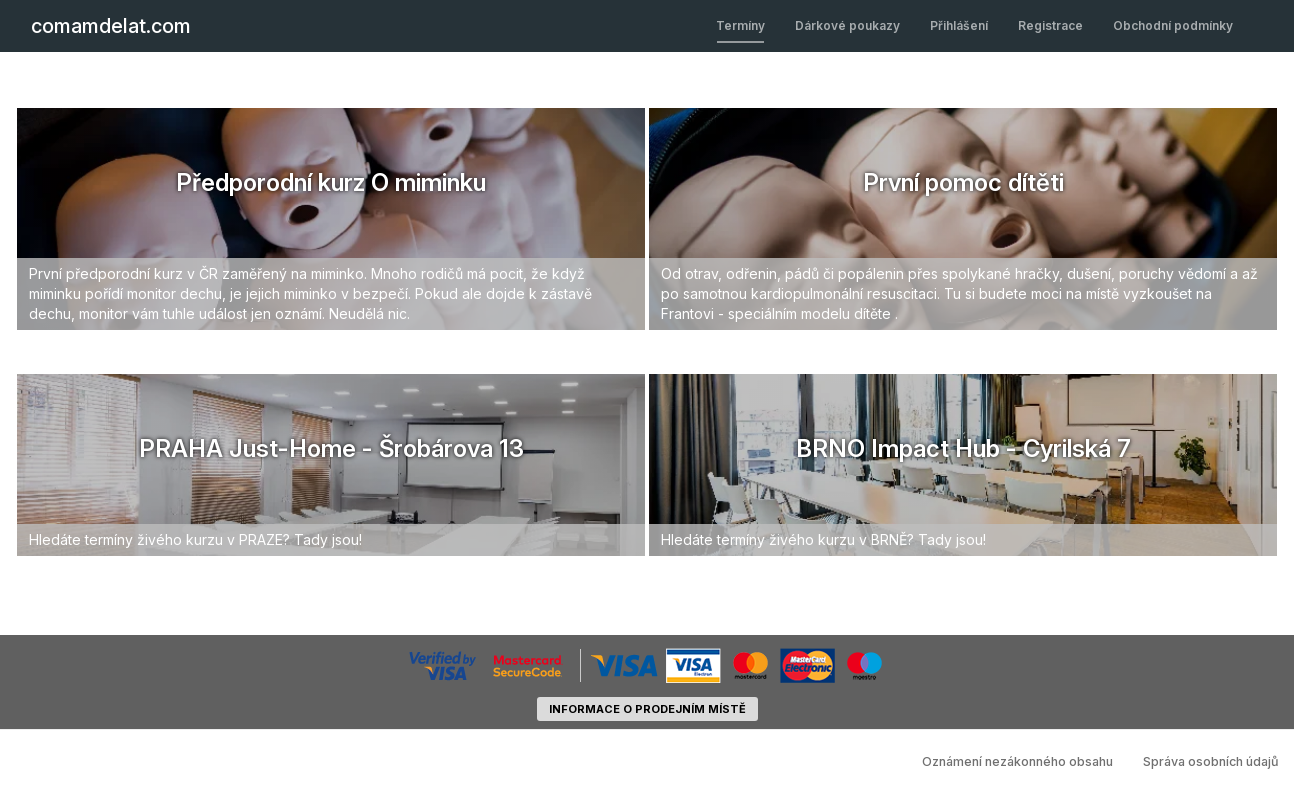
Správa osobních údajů (1211, 761)
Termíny (740, 25)
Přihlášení (959, 25)
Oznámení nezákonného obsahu (1017, 761)
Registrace (1050, 25)
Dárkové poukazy (847, 25)
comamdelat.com (111, 26)
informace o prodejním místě (647, 709)
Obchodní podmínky (1173, 25)
